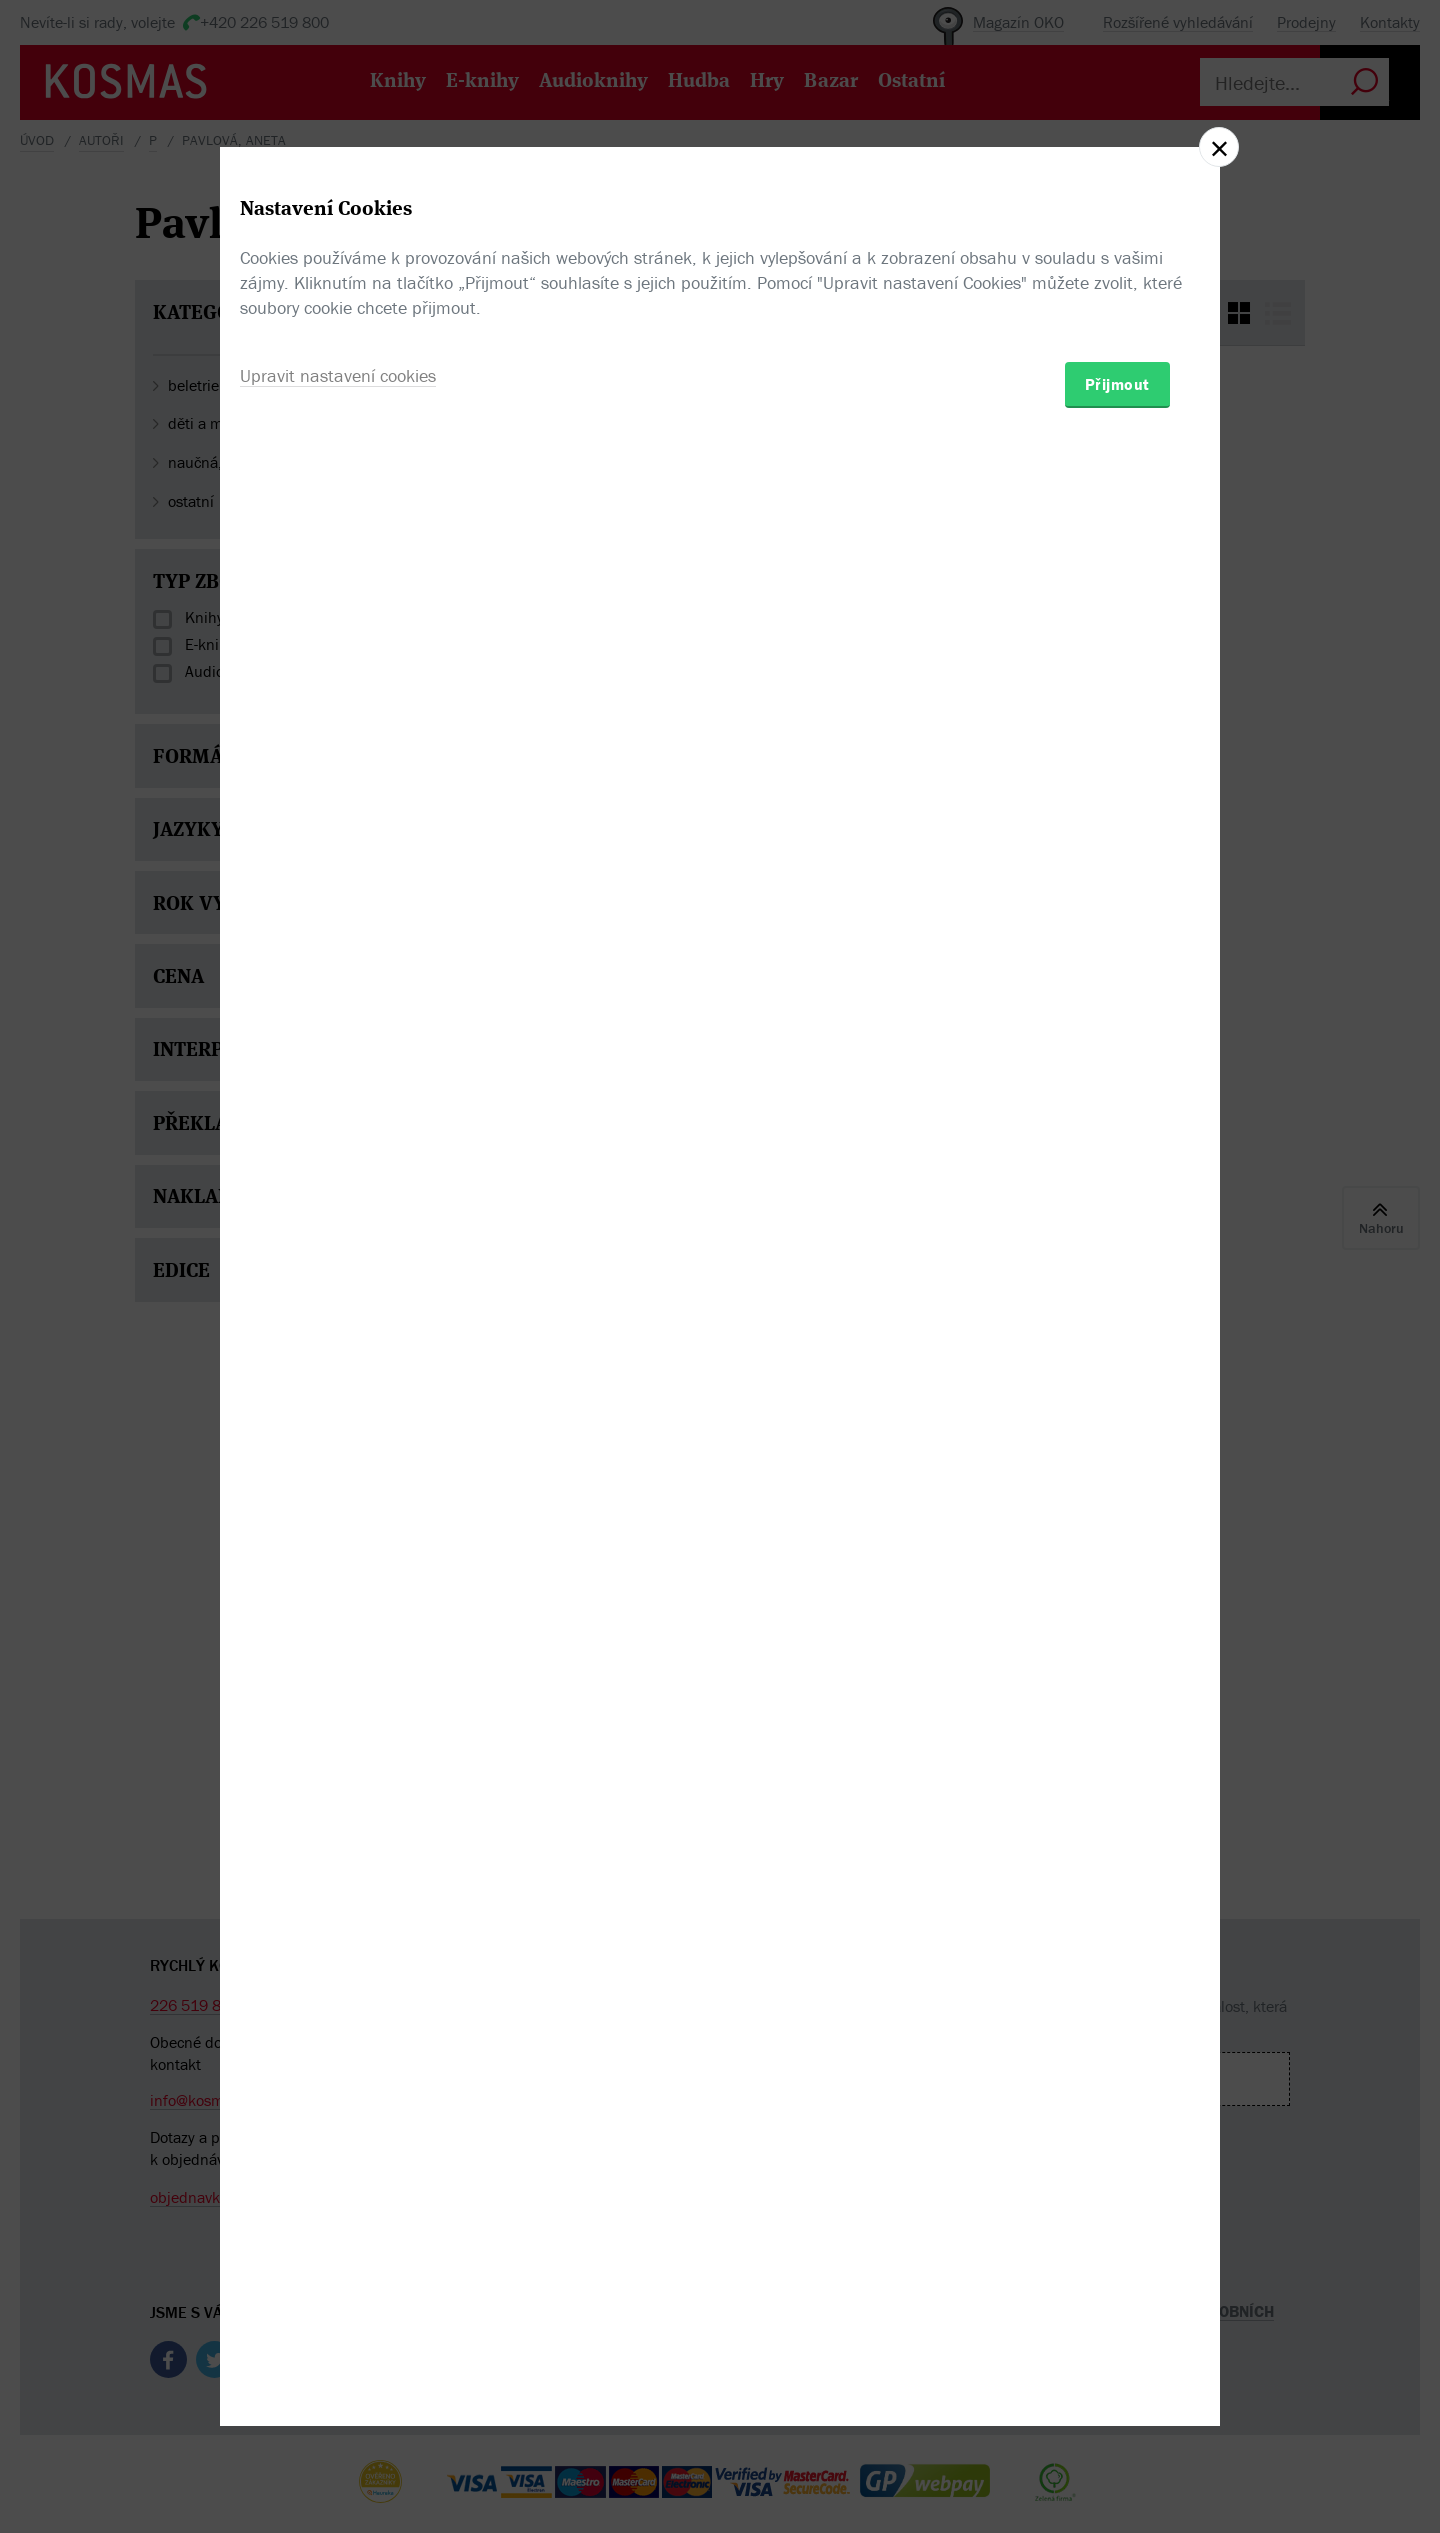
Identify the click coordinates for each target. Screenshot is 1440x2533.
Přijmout (1117, 1383)
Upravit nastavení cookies (338, 1374)
